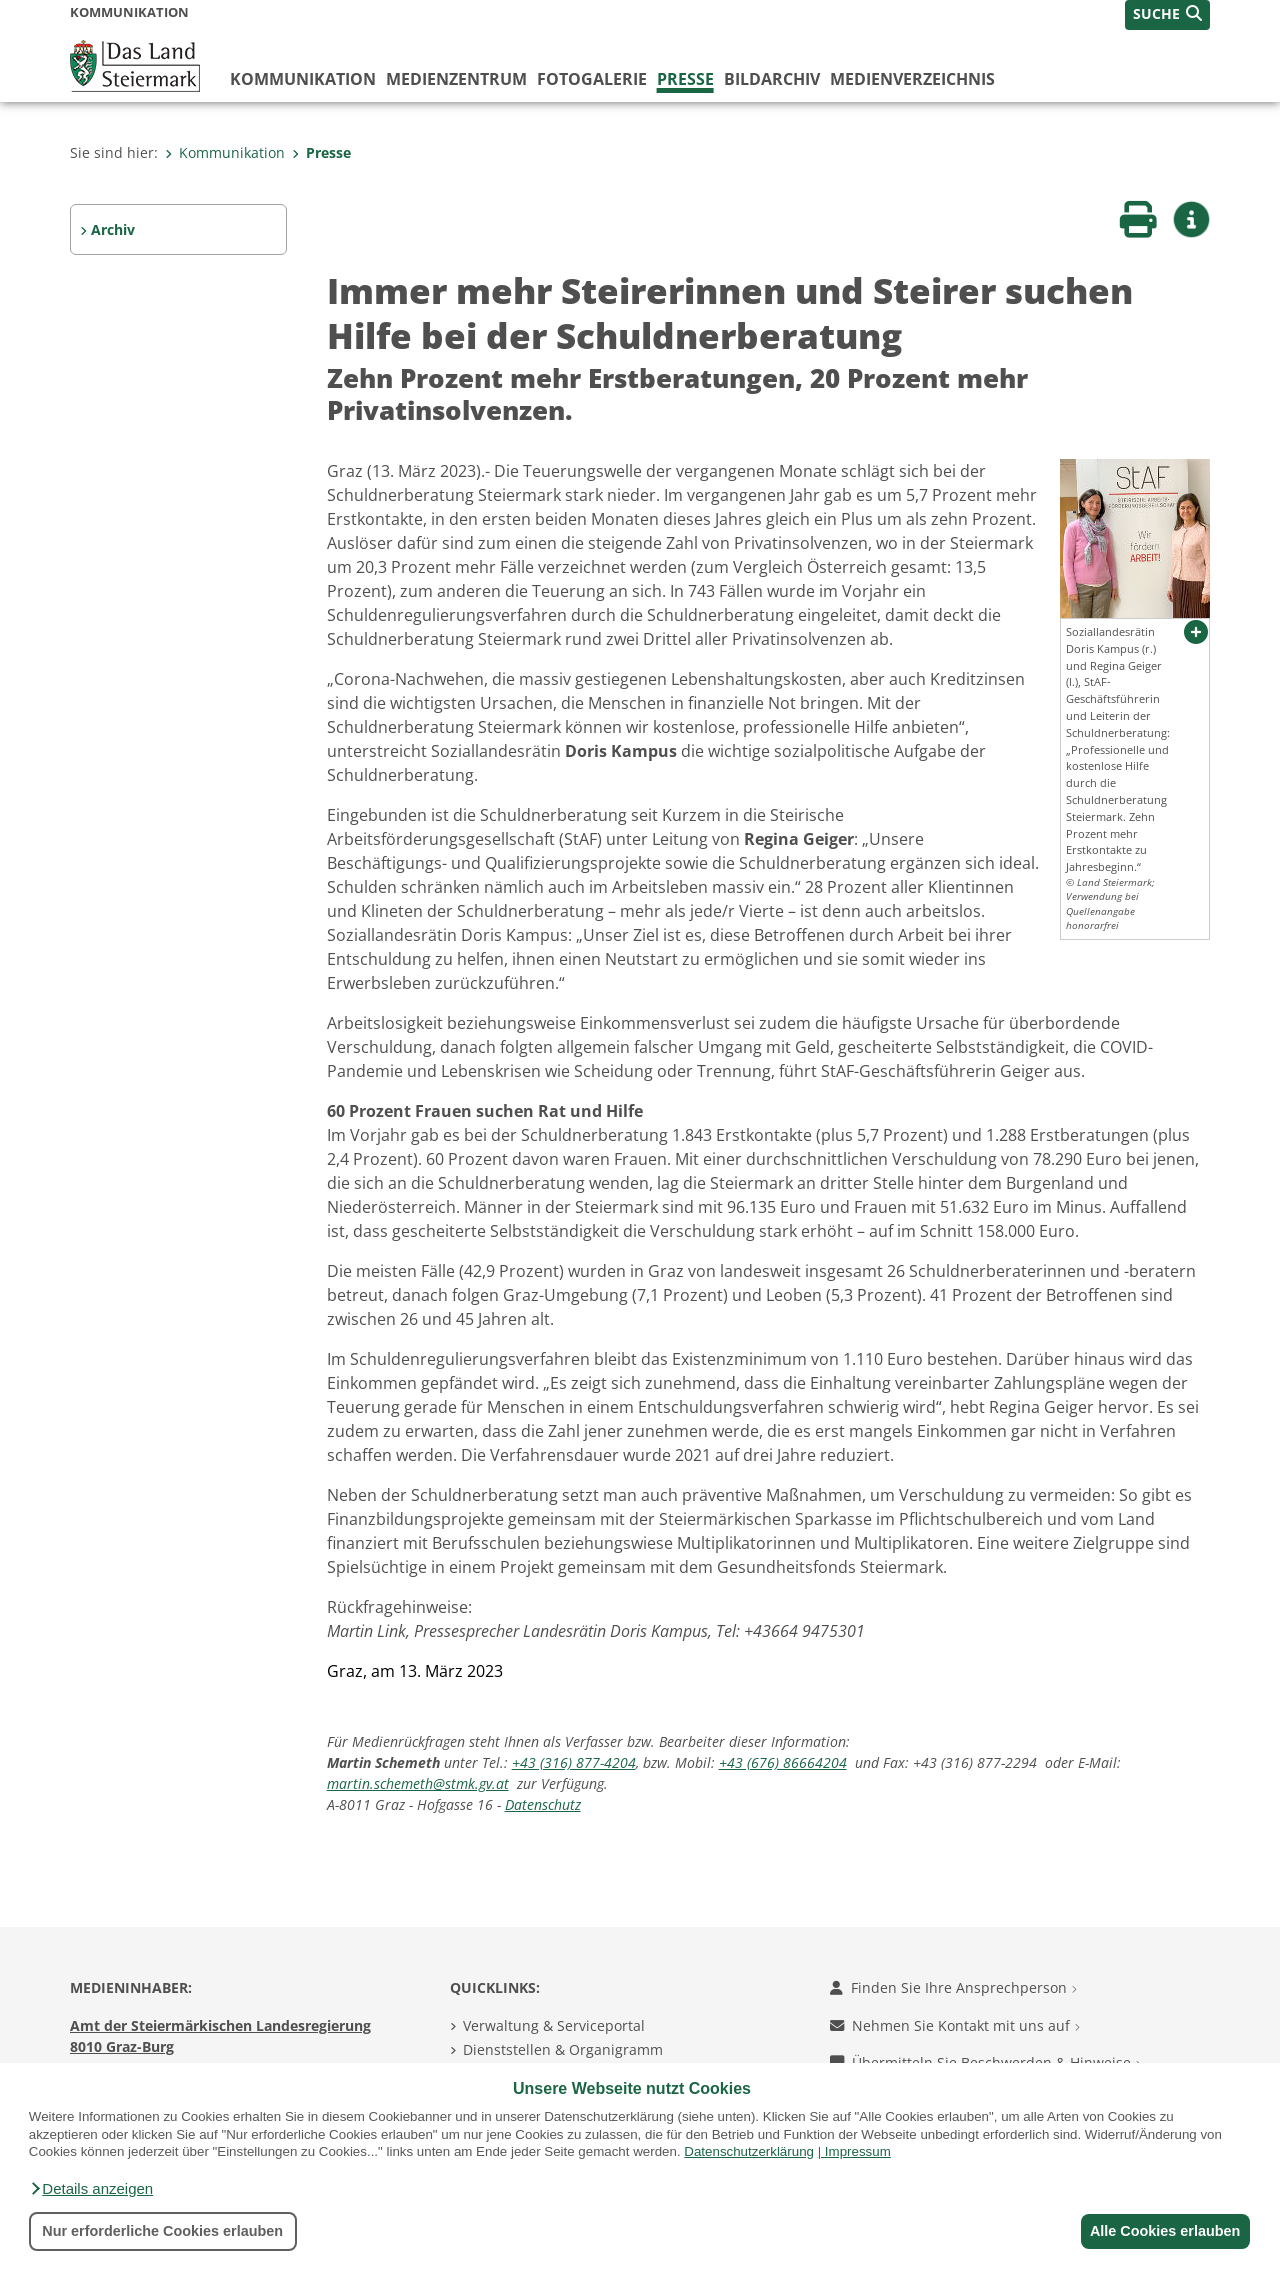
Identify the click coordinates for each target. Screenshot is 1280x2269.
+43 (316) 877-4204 (574, 1762)
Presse (685, 79)
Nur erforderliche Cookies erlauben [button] (162, 2231)
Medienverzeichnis (912, 79)
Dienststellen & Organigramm (563, 2049)
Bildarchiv (772, 79)
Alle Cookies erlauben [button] (1162, 2231)
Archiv (113, 229)
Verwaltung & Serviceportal (554, 2025)
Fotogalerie (592, 79)
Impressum (858, 2151)
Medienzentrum (456, 79)
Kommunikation (303, 79)
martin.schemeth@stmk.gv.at (418, 1783)
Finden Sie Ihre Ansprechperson (953, 1987)
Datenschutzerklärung (749, 2151)
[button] (91, 2189)
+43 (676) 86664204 (783, 1762)
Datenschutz (543, 1804)
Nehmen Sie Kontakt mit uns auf (955, 2025)
